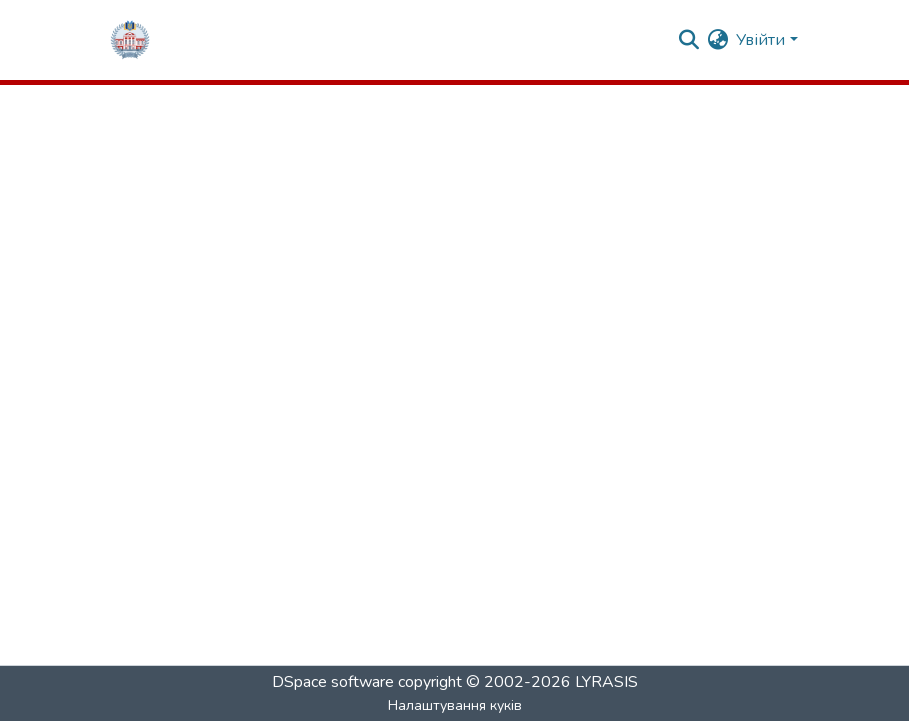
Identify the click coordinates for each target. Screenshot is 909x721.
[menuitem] (717, 40)
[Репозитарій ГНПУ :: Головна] (130, 40)
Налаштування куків (455, 705)
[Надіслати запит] (688, 40)
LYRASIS (606, 682)
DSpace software (333, 682)
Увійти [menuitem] (760, 40)
